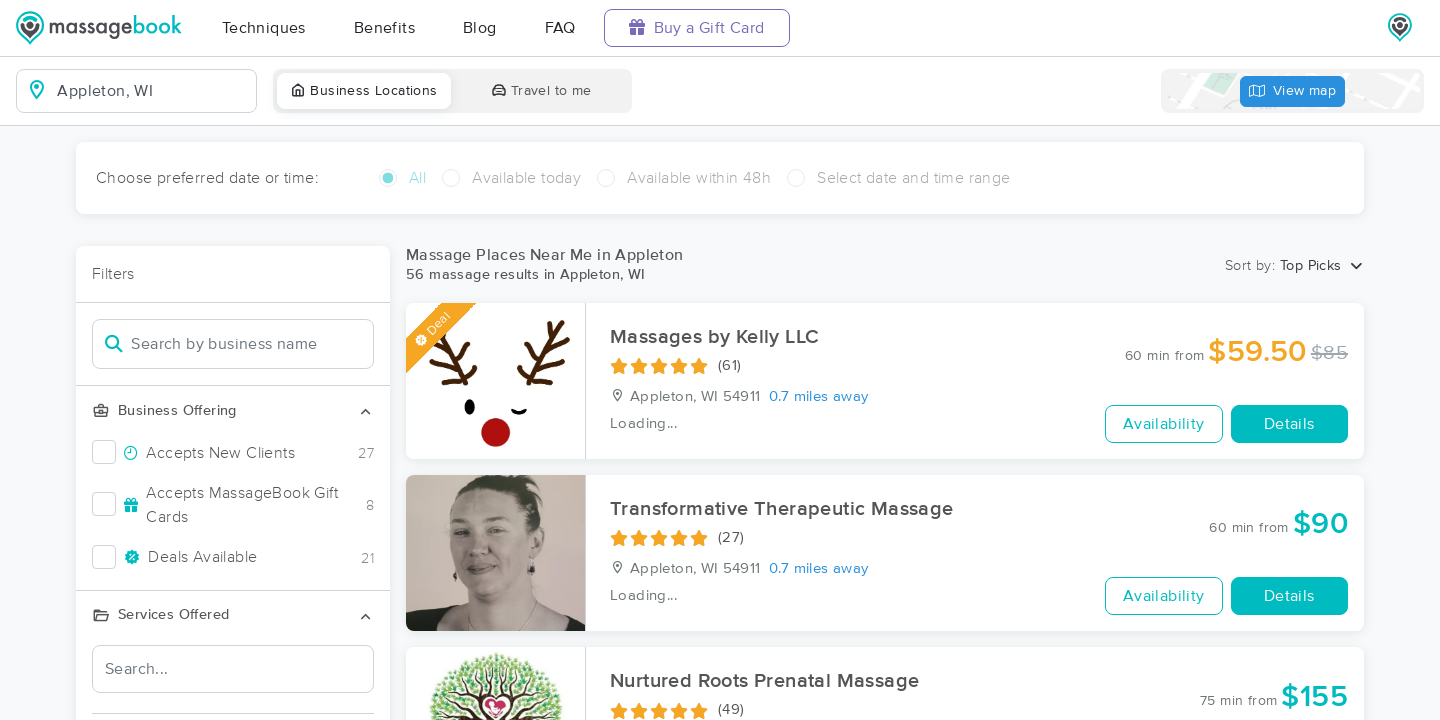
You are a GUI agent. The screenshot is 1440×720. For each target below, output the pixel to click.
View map (1293, 91)
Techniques (264, 28)
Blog (480, 28)
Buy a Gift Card (697, 27)
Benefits (384, 28)
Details (1289, 424)
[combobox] (152, 91)
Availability (1164, 424)
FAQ (560, 28)
